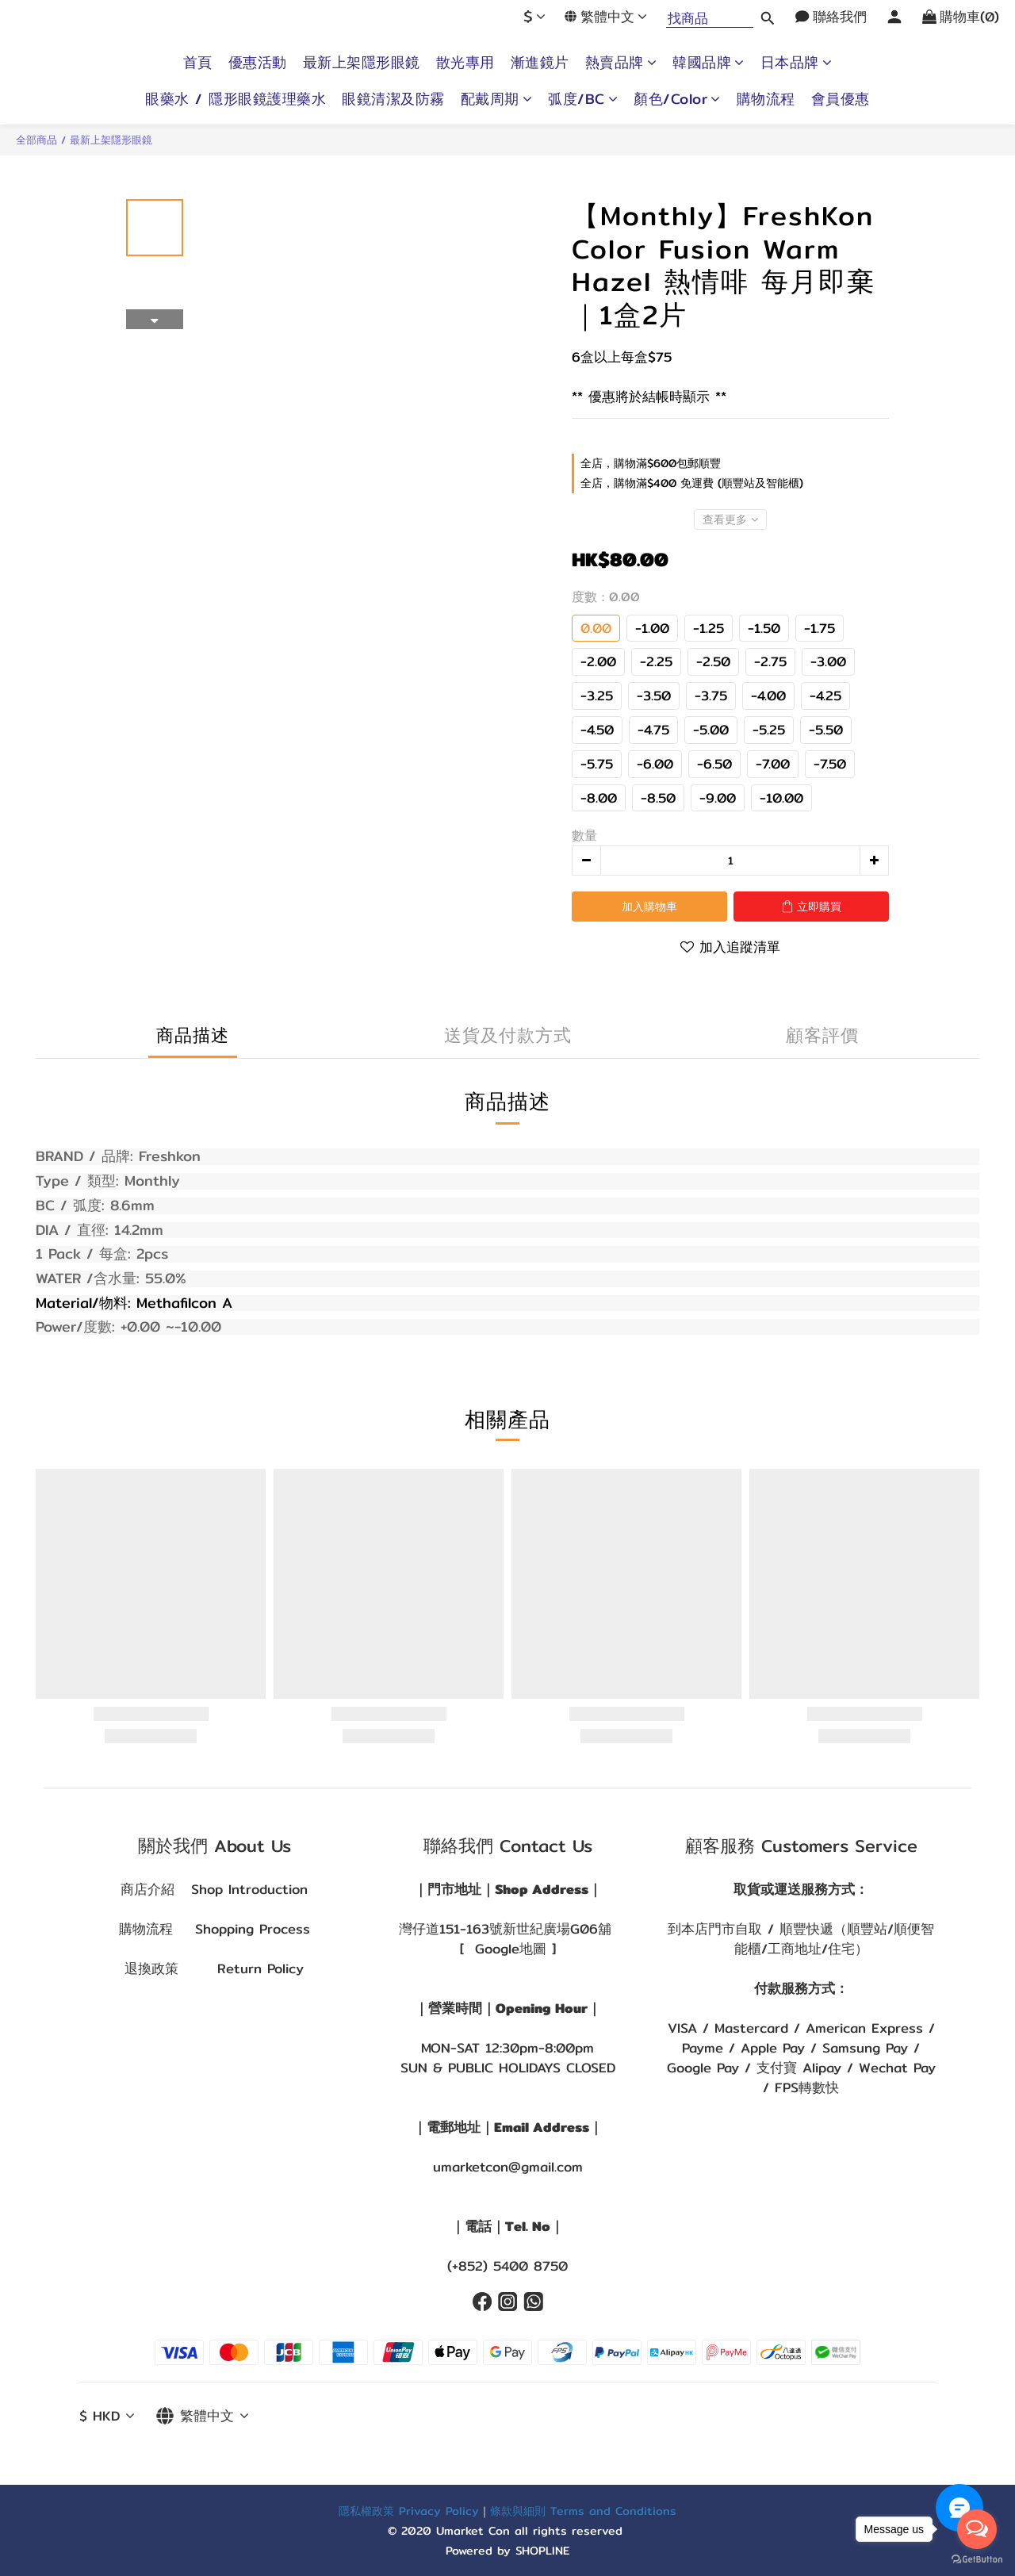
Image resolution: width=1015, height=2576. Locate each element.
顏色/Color (677, 99)
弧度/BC (583, 99)
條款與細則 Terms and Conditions (583, 2510)
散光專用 (465, 62)
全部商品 (36, 140)
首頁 (198, 62)
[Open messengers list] (977, 2529)
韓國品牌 (708, 62)
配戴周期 (497, 99)
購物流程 (766, 99)
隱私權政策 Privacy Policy (409, 2510)
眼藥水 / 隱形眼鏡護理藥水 (235, 99)
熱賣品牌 (621, 62)
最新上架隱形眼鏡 (361, 62)
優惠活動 (257, 62)
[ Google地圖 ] (508, 1948)
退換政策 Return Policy (214, 1968)
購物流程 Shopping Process (214, 1929)
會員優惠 (840, 99)
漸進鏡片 (540, 62)
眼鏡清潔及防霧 (393, 99)
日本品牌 (796, 62)
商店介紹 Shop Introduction (214, 1889)
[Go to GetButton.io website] (977, 2560)
